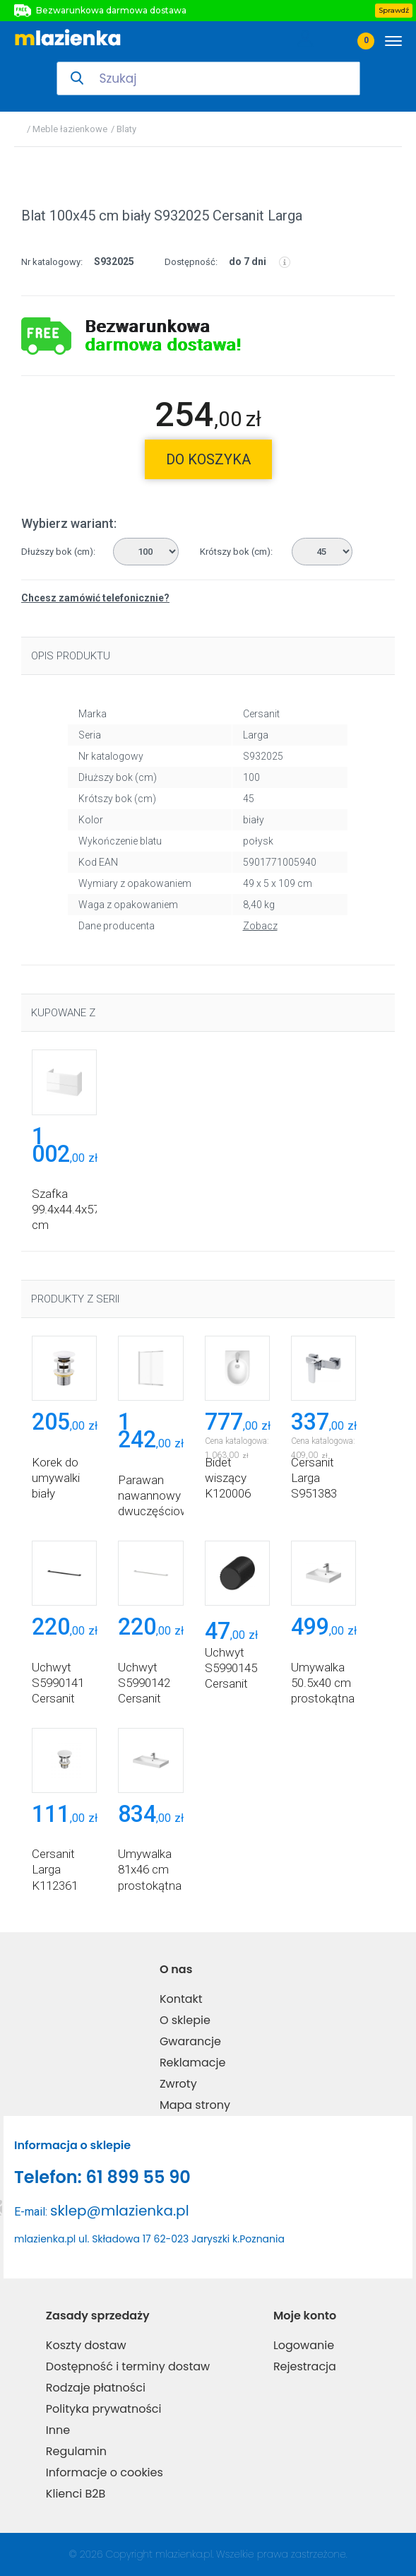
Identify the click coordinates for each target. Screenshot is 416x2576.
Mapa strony (195, 2105)
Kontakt (181, 1999)
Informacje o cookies (104, 2472)
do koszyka (208, 459)
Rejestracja (304, 2366)
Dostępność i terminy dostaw (128, 2366)
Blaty (126, 129)
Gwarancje (190, 2041)
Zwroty (178, 2084)
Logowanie (303, 2345)
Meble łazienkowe (69, 129)
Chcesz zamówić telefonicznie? (95, 598)
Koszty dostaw (86, 2345)
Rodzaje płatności (95, 2388)
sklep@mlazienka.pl (119, 2211)
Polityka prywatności (104, 2409)
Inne (58, 2430)
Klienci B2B (75, 2494)
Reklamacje (193, 2062)
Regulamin (76, 2451)
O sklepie (185, 2020)
